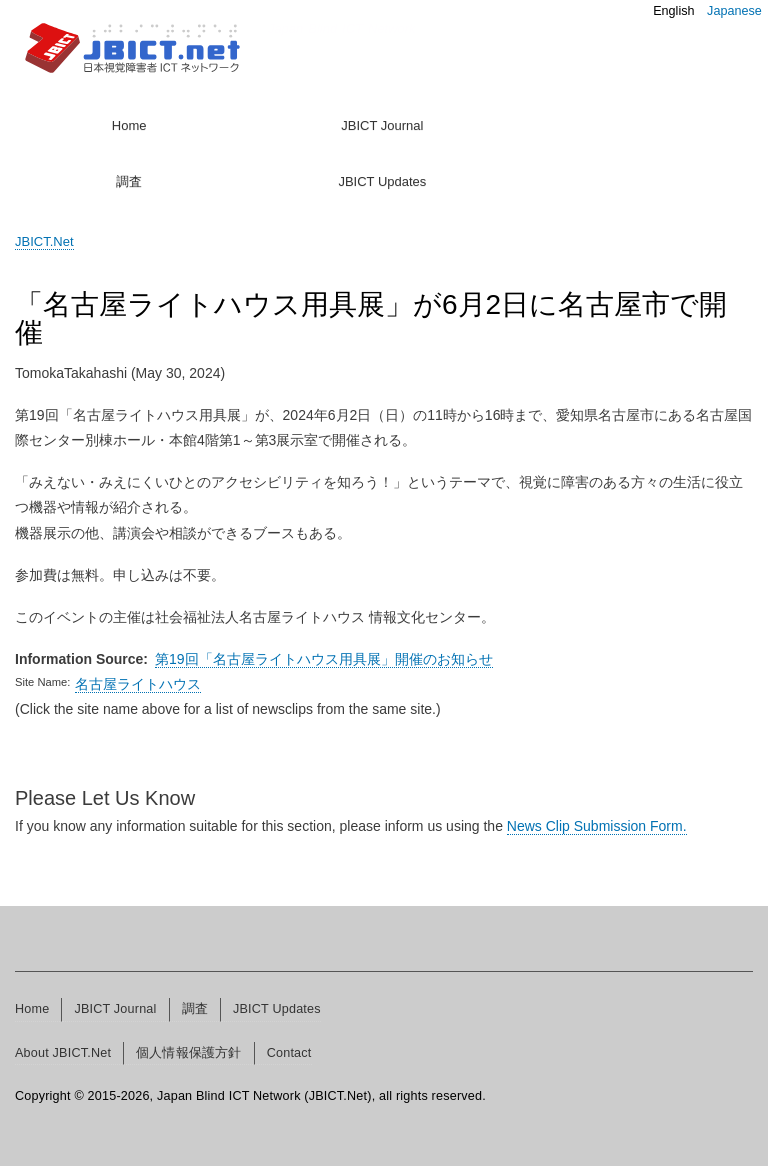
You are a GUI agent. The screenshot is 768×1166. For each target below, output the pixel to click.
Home (129, 125)
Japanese (734, 11)
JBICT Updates (382, 181)
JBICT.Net (44, 241)
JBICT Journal (382, 125)
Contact (289, 1053)
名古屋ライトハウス (138, 684)
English (673, 11)
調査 (129, 181)
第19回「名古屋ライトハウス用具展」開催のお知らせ (324, 659)
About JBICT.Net (63, 1053)
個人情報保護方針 (189, 1053)
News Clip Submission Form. (597, 826)
